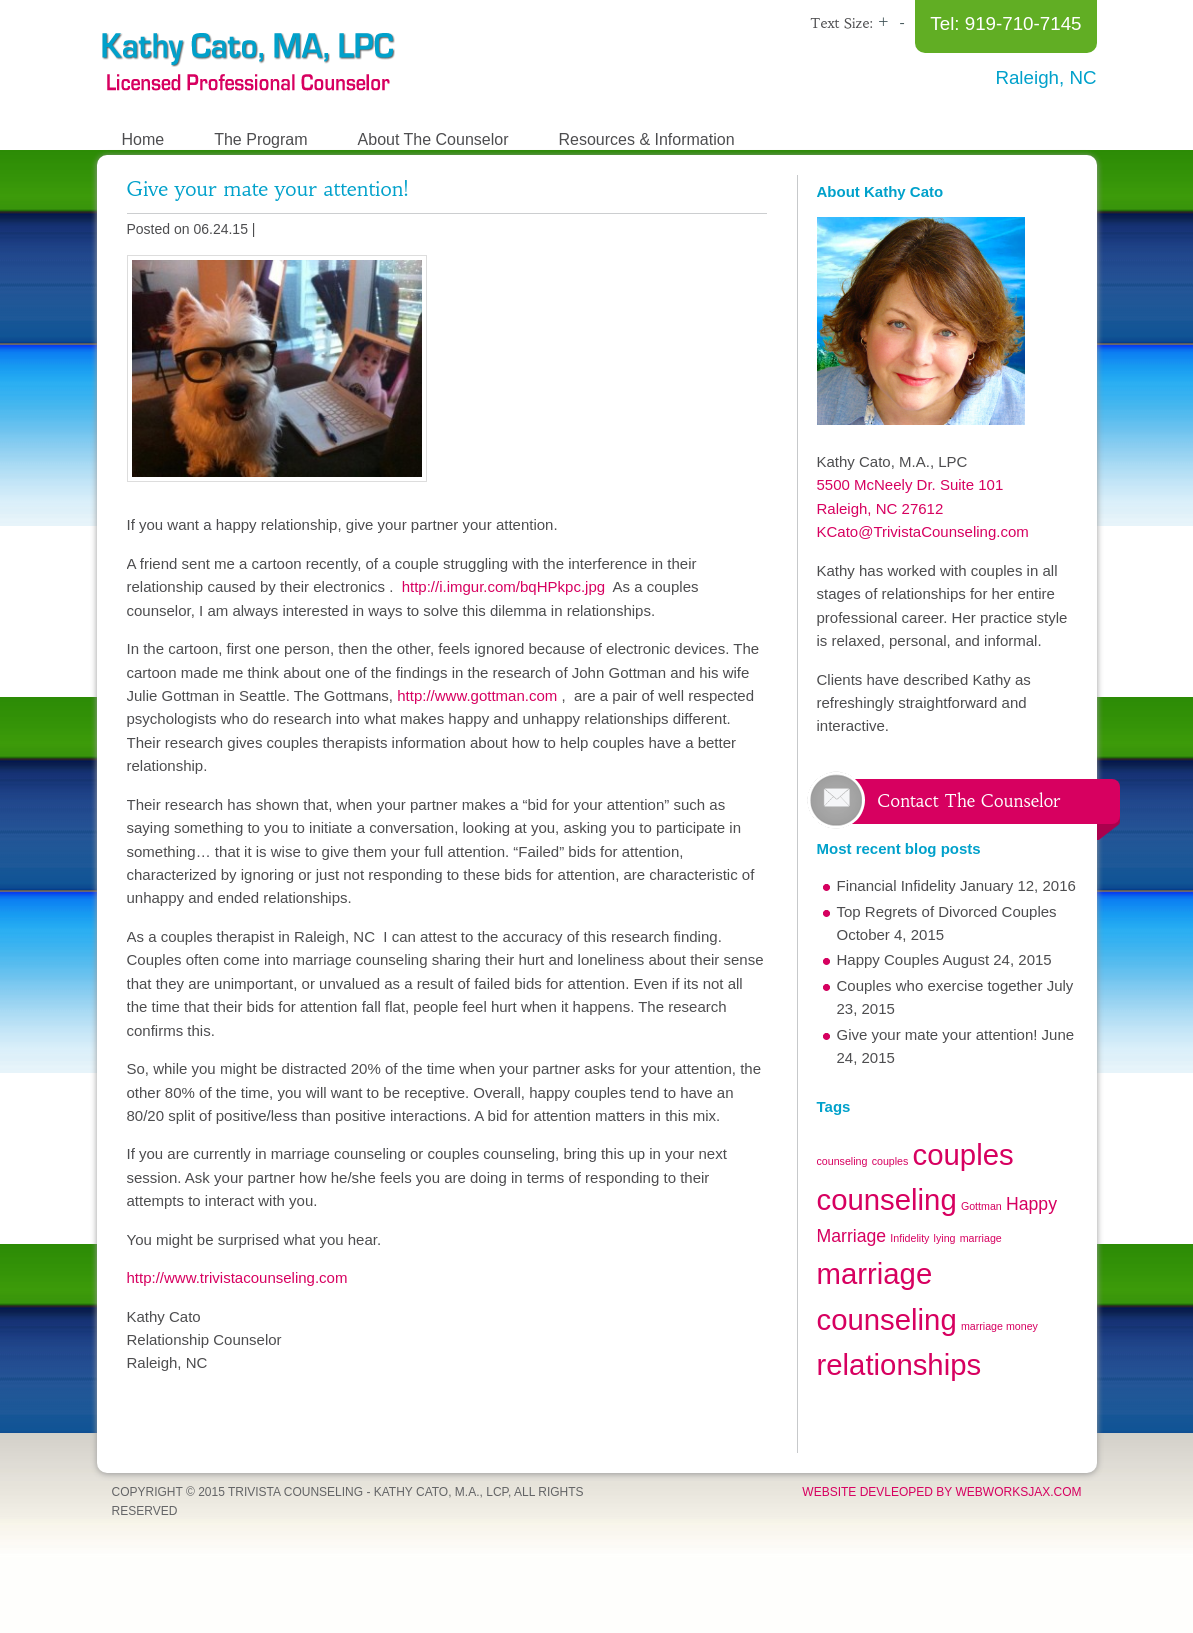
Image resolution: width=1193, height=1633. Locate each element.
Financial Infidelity (896, 885)
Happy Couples (888, 959)
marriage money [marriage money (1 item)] (999, 1326)
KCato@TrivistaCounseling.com (923, 531)
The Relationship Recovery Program (247, 60)
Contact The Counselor (969, 801)
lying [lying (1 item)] (945, 1238)
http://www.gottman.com (477, 695)
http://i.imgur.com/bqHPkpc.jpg (503, 586)
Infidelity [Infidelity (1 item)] (909, 1238)
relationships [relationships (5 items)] (899, 1364)
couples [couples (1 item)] (890, 1161)
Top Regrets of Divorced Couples (947, 911)
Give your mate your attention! (268, 188)
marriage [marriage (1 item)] (981, 1238)
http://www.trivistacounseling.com (237, 1277)
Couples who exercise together (940, 985)
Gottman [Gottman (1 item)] (981, 1206)
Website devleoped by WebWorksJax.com (941, 1492)
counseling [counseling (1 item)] (842, 1161)
